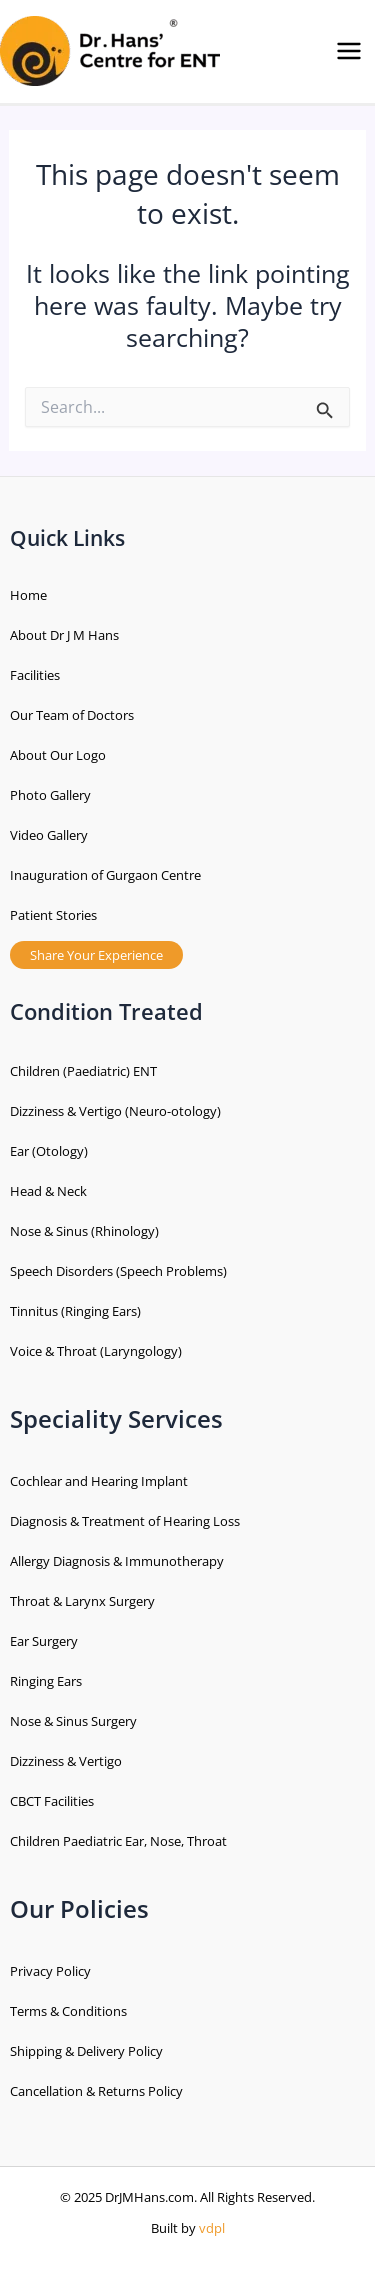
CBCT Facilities (52, 1801)
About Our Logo (58, 755)
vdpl (212, 2228)
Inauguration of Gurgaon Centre (105, 875)
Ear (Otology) (49, 1151)
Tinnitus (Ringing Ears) (75, 1311)
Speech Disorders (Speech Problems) (118, 1271)
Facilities (35, 675)
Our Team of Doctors (72, 715)
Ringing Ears (46, 1681)
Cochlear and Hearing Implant (99, 1481)
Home (28, 595)
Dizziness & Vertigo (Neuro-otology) (115, 1111)
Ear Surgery (44, 1641)
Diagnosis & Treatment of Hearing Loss (125, 1521)
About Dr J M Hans (64, 635)
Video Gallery (49, 835)
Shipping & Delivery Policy (86, 2051)
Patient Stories (53, 915)
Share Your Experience (96, 955)
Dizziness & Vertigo (66, 1761)
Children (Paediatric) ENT (83, 1071)
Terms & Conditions (68, 2011)
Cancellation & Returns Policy (96, 2091)
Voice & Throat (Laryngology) (96, 1351)
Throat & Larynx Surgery (82, 1601)
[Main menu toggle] (348, 51)
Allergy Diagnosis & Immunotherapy (117, 1561)
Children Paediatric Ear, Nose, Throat (118, 1841)
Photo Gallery (50, 795)
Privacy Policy (50, 1971)
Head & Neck (48, 1191)
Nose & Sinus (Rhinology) (84, 1231)
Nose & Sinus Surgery (73, 1721)
